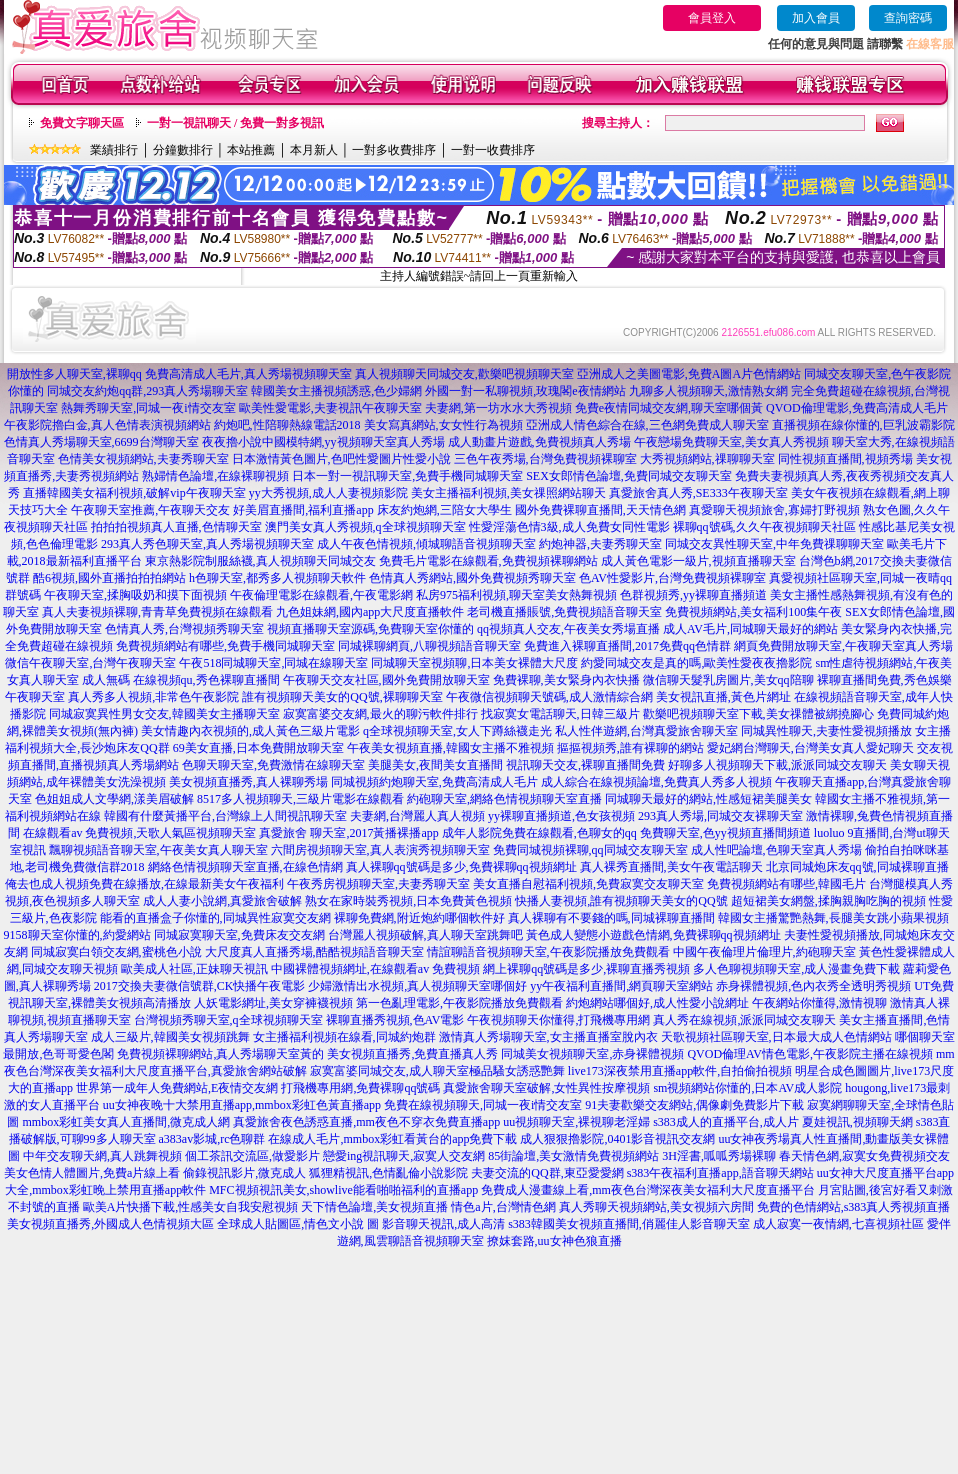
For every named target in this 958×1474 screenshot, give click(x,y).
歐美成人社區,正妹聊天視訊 (194, 969)
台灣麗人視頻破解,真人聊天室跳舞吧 (425, 935)
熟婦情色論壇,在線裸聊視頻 (215, 476)
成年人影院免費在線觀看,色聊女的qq (539, 833)
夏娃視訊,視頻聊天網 (857, 1122)
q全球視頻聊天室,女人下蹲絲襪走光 (457, 731)
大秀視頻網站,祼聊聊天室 (707, 459)
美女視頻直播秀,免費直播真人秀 (412, 1054)
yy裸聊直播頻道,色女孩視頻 (561, 816)
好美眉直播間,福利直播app (303, 510)
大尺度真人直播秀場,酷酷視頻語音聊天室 (314, 952)
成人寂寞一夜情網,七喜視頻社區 (838, 1224)
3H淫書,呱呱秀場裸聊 (719, 1156)
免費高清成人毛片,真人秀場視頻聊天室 (248, 374)
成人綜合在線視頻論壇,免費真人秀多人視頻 (656, 782)
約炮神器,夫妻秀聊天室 (600, 544)
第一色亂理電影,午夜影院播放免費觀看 (459, 1003)
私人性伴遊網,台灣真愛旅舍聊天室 (646, 731)
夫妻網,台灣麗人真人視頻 (417, 816)
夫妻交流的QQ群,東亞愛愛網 (547, 1173)
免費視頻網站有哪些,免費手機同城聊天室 (225, 646)
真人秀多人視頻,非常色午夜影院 (153, 697)
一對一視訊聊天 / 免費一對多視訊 (235, 123)
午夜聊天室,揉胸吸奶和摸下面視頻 (135, 595)
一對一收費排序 (493, 150)
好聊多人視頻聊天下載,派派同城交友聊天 (777, 765)
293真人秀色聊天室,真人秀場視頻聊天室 (207, 544)
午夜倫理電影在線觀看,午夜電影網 (321, 595)
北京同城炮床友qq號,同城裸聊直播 (857, 867)
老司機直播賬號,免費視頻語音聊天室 (564, 612)
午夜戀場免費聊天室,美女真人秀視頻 (731, 442)
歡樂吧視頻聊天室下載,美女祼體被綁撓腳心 (758, 714)
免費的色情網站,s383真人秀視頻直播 (854, 1207)
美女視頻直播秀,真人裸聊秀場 (248, 782)
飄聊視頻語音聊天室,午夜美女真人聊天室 (158, 850)
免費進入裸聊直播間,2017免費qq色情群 (627, 646)
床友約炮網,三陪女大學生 (444, 510)
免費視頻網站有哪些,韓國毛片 (786, 884)
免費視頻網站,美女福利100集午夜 (753, 612)
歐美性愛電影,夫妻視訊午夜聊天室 (330, 408)
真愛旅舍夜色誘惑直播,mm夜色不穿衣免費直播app (366, 1122)
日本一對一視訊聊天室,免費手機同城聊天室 (407, 476)
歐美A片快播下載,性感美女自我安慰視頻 (191, 1207)
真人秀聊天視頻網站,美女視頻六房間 (656, 1207)
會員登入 (712, 18)
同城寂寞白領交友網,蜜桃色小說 (116, 952)
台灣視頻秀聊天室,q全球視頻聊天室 (228, 1020)
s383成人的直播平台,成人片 (726, 1122)
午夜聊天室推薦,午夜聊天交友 (150, 510)
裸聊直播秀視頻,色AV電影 (395, 1020)
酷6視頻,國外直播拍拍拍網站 (109, 578)
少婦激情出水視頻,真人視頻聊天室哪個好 (417, 986)
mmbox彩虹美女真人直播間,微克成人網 (126, 1122)
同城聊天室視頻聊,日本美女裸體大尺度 (474, 663)
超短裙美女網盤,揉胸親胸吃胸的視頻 (828, 901)
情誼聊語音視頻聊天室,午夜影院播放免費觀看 (548, 952)
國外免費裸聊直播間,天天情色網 (600, 510)
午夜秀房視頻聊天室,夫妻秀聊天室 (378, 884)
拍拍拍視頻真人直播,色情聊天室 (176, 527)
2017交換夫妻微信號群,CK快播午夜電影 (200, 986)
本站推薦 (251, 150)
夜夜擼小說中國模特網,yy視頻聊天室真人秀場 (323, 442)
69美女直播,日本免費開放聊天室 (258, 748)
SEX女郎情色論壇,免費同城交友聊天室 (629, 476)
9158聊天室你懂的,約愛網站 (77, 935)
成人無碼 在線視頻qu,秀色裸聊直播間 (181, 680)
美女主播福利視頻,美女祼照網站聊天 (508, 493)
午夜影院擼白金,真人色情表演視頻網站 (107, 425)
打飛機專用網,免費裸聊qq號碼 (360, 1088)
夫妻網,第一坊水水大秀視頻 (498, 408)
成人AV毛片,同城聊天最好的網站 (750, 629)
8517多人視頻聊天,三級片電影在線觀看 (300, 799)
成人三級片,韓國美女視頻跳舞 (170, 1037)
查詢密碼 (908, 18)
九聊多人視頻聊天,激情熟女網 (708, 391)
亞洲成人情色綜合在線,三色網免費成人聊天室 (647, 425)
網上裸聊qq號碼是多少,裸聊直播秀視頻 (586, 969)
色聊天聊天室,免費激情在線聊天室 (273, 765)
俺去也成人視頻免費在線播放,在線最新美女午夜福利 (144, 884)
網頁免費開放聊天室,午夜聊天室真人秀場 (843, 646)
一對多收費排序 (394, 150)
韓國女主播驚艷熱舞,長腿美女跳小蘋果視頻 (833, 918)
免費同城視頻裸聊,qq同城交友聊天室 (590, 850)
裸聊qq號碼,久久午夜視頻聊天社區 (764, 527)
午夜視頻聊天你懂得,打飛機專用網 (558, 1020)
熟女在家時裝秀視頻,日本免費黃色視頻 (408, 901)
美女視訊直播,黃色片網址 (723, 697)
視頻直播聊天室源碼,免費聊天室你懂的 (370, 629)
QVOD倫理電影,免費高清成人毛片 (857, 408)
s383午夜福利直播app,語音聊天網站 (720, 1173)
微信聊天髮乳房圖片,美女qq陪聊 (728, 680)
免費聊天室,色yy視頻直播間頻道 (725, 833)
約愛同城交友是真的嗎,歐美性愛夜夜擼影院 (696, 663)
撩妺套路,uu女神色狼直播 (554, 1241)
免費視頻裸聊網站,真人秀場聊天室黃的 (220, 1054)
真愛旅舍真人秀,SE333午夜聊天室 (698, 493)
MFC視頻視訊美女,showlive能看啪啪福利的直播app (343, 1190)
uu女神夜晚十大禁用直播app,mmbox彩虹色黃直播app (242, 1105)
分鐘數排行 (183, 150)
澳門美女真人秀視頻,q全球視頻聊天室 (365, 527)
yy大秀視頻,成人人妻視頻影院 (328, 493)
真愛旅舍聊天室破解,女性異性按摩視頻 (546, 1088)
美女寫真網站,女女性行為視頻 (443, 425)
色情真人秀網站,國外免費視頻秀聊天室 (472, 578)
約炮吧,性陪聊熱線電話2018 (287, 425)
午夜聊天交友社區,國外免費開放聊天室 (386, 680)
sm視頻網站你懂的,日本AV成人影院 (747, 1088)
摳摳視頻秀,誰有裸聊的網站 (630, 748)
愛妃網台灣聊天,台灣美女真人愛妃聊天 (810, 748)
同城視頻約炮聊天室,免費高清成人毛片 (434, 782)
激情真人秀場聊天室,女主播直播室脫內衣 (548, 1037)
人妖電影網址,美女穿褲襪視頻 (273, 1003)
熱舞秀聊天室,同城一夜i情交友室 (148, 408)
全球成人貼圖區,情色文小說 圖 (298, 1224)
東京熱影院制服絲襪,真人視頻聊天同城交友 (260, 561)
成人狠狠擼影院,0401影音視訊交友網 (617, 1139)
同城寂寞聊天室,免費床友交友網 (239, 935)
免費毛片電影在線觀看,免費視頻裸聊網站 (488, 561)
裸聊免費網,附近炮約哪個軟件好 (419, 918)
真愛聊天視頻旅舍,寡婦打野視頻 (774, 510)
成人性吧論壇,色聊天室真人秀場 (776, 850)
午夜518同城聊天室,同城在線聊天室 (273, 663)
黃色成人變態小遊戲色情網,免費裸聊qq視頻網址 (653, 935)
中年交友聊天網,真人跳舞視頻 (102, 1156)
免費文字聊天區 (82, 123)
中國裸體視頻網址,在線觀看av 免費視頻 (375, 969)
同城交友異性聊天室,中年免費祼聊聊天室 (774, 544)
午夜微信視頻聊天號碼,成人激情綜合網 (549, 697)
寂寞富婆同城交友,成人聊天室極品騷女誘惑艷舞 (437, 1071)
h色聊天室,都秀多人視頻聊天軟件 (277, 578)
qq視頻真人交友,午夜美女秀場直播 (568, 629)
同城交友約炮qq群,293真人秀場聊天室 (147, 391)
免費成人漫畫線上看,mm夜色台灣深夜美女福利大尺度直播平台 (648, 1190)
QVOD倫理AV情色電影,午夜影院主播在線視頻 (809, 1054)
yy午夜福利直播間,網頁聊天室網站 (621, 986)
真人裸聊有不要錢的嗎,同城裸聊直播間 (611, 918)
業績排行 (114, 150)
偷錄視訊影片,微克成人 (244, 1173)
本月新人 (314, 150)
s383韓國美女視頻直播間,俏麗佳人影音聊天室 (629, 1224)
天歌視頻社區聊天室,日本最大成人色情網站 (776, 1037)
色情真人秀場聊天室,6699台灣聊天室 (101, 442)
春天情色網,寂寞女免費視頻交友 (864, 1156)
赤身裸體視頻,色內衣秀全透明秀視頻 (813, 986)
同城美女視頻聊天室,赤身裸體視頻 (592, 1054)
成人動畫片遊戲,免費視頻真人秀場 (539, 442)
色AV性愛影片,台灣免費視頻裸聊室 (672, 578)
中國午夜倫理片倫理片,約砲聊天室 (764, 952)
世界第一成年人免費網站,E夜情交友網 (177, 1088)
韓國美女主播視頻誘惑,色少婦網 (336, 391)
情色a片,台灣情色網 (503, 1207)
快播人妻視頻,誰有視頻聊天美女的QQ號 (621, 901)
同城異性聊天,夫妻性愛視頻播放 (826, 731)
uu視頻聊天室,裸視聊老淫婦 (576, 1122)
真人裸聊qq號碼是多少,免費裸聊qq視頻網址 (461, 867)
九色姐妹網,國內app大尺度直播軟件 (370, 612)
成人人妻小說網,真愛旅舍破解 (222, 901)
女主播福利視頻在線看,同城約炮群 (344, 1037)
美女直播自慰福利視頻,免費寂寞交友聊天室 (588, 884)
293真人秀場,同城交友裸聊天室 (720, 816)
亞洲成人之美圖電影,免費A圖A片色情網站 (689, 374)
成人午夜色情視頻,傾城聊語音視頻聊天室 (426, 544)
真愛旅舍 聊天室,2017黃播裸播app (348, 833)
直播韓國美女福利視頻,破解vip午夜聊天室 (134, 493)
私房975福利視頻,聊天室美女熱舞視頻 (516, 595)
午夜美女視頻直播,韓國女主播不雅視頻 (450, 748)
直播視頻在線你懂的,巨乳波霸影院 (863, 425)
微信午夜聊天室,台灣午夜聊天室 (90, 663)
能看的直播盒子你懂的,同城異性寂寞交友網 (215, 918)
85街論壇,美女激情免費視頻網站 (573, 1156)
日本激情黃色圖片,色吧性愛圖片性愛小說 (341, 459)
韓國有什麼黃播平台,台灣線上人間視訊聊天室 (225, 816)
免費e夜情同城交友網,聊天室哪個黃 (669, 408)
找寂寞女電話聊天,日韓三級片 (560, 714)
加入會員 (816, 18)
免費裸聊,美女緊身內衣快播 (566, 680)
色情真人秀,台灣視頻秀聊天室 (184, 629)
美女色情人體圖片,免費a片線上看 (92, 1173)
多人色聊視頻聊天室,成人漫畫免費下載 (796, 969)
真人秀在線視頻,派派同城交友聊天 (744, 1020)
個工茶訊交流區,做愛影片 (252, 1156)
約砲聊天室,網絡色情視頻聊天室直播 (504, 799)
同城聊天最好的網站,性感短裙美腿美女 (708, 799)
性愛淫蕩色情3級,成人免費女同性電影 (569, 527)
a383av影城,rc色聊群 (212, 1139)
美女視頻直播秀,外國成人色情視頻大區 (110, 1224)
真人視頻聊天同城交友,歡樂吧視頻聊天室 (464, 374)
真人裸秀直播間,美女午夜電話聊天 (671, 867)
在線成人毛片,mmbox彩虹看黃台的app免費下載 (392, 1139)
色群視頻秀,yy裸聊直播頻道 (693, 595)
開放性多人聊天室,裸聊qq (74, 374)
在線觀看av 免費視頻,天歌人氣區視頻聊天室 (139, 833)
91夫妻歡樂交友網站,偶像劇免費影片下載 (694, 1105)
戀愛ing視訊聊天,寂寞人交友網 (404, 1156)
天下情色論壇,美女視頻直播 (374, 1207)
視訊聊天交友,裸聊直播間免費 (585, 765)
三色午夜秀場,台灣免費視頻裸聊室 (545, 459)
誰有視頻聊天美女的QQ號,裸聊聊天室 (342, 697)
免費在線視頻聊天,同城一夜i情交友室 (483, 1105)
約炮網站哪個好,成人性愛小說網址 (657, 1003)
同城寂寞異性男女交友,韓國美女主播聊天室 (164, 714)
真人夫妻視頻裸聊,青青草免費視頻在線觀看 (157, 612)
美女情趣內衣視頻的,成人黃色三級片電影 (250, 731)
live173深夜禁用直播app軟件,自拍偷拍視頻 (680, 1071)
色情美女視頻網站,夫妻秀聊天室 (143, 459)
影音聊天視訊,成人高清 (443, 1224)
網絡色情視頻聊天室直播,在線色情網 (245, 867)
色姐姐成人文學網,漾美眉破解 (114, 799)
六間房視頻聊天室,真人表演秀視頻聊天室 (380, 850)
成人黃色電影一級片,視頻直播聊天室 (698, 561)
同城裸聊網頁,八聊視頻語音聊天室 (429, 646)
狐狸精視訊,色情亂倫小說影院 (388, 1173)
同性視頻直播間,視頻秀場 (845, 459)
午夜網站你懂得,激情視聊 (819, 1003)
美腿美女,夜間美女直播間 (435, 765)
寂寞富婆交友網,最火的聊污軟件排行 (380, 714)
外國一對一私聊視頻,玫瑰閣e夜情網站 (525, 391)
